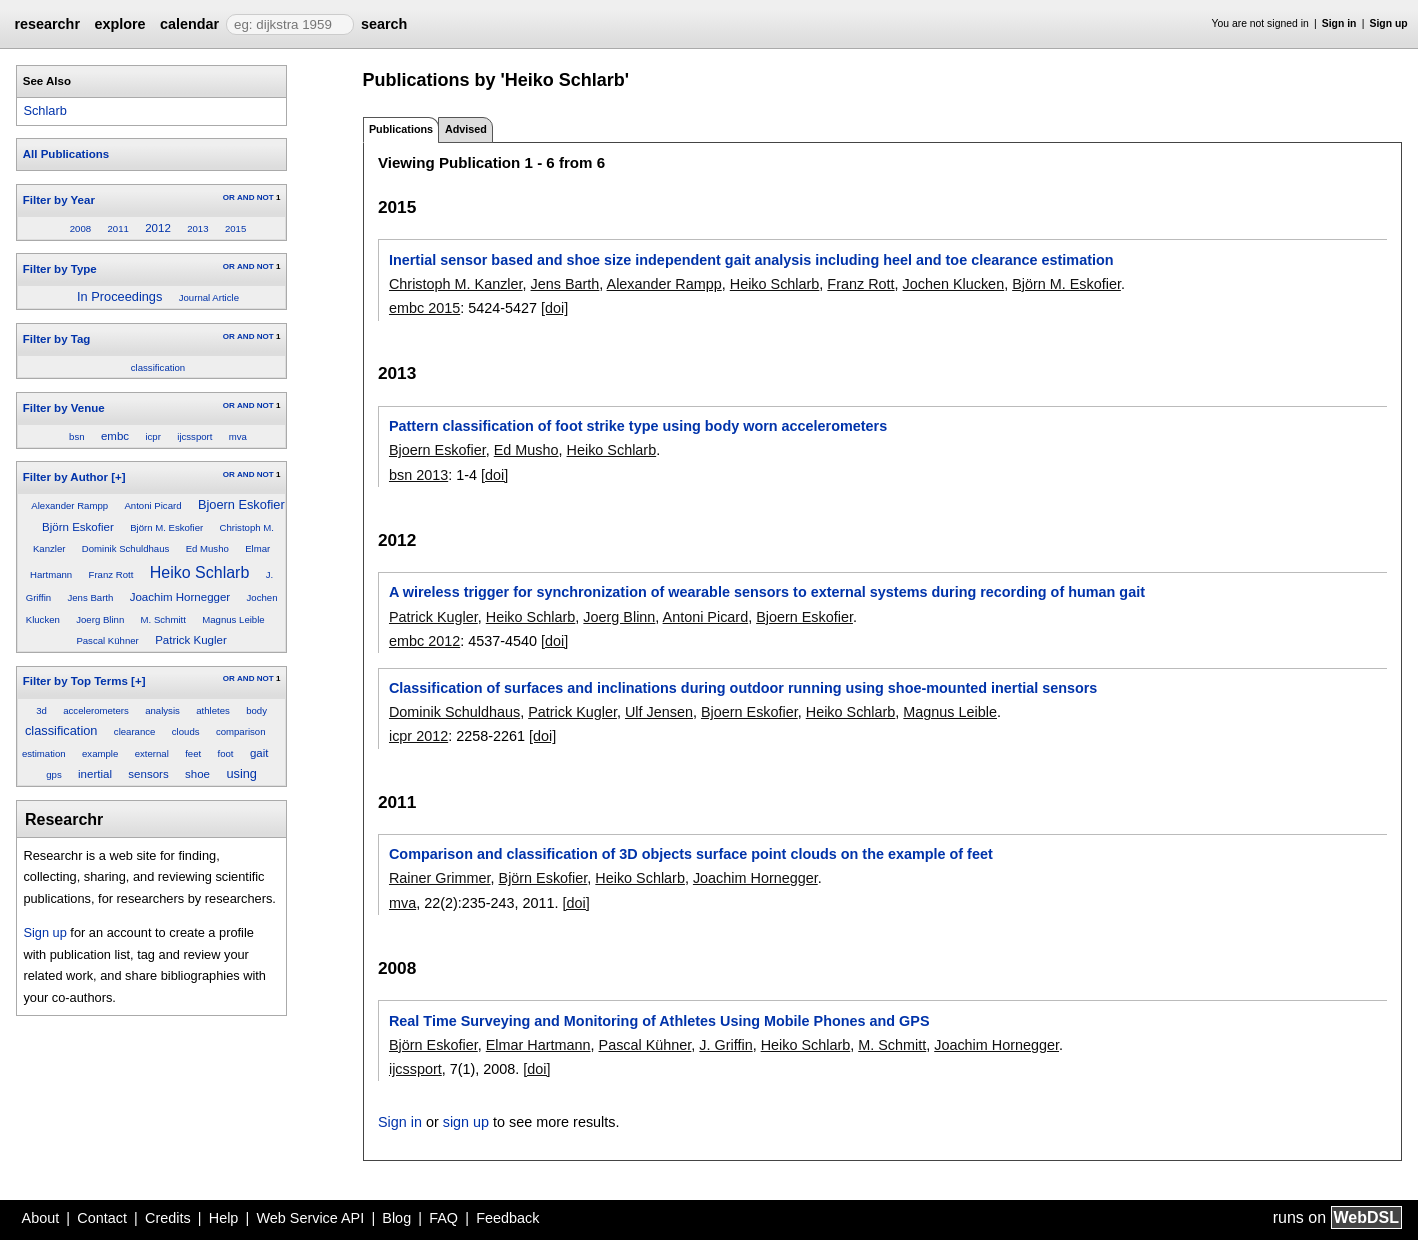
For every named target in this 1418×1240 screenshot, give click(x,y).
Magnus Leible (233, 619)
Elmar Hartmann (538, 1045)
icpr (152, 436)
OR (229, 197)
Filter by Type (60, 269)
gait (259, 753)
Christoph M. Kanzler (456, 284)
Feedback (507, 1218)
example (100, 753)
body (256, 710)
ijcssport (194, 436)
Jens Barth (90, 597)
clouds (186, 731)
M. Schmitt (163, 619)
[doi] (554, 308)
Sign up (1389, 23)
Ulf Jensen (659, 712)
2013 (197, 228)
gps (53, 774)
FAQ (443, 1218)
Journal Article (209, 297)
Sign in (1339, 23)
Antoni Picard (152, 505)
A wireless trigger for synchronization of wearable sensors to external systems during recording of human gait (767, 592)
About (41, 1218)
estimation (44, 753)
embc (115, 436)
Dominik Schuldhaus (125, 548)
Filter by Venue (64, 408)
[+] (118, 477)
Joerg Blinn (100, 619)
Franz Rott (111, 574)
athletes (213, 710)
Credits (168, 1218)
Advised (466, 129)
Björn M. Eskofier (166, 527)
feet (193, 753)
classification (158, 367)
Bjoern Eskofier (241, 504)
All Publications (66, 154)
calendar (189, 24)
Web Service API (310, 1218)
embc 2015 (424, 308)
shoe (197, 774)
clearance (135, 731)
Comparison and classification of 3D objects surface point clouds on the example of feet (691, 854)
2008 (80, 228)
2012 (158, 228)
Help (224, 1218)
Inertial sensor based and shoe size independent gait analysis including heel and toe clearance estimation (751, 260)
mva (238, 436)
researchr (47, 24)
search (384, 24)
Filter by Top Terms (75, 681)
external (152, 753)
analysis (162, 710)
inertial (95, 774)
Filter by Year (59, 200)
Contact (102, 1218)
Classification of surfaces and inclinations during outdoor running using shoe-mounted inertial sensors (743, 688)
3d (41, 710)
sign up (466, 1122)
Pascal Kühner (107, 640)
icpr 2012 (418, 736)
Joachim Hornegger (180, 597)
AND (245, 197)
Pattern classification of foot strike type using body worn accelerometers (638, 426)
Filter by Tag (57, 339)
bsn (76, 436)
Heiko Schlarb (200, 572)
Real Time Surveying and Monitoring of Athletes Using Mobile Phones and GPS (659, 1021)
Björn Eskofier (78, 527)
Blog (396, 1218)
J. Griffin (725, 1045)
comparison (241, 731)
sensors (148, 774)
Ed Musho (207, 548)
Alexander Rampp (69, 505)
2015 (235, 228)
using (241, 773)
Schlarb (44, 110)
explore (119, 24)
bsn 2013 (418, 475)
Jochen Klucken (954, 284)
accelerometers (96, 710)
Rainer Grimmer (440, 878)
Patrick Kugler (191, 640)
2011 (117, 228)
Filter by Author (65, 477)
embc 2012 (424, 641)
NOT (265, 197)
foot (226, 753)
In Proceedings (119, 296)
